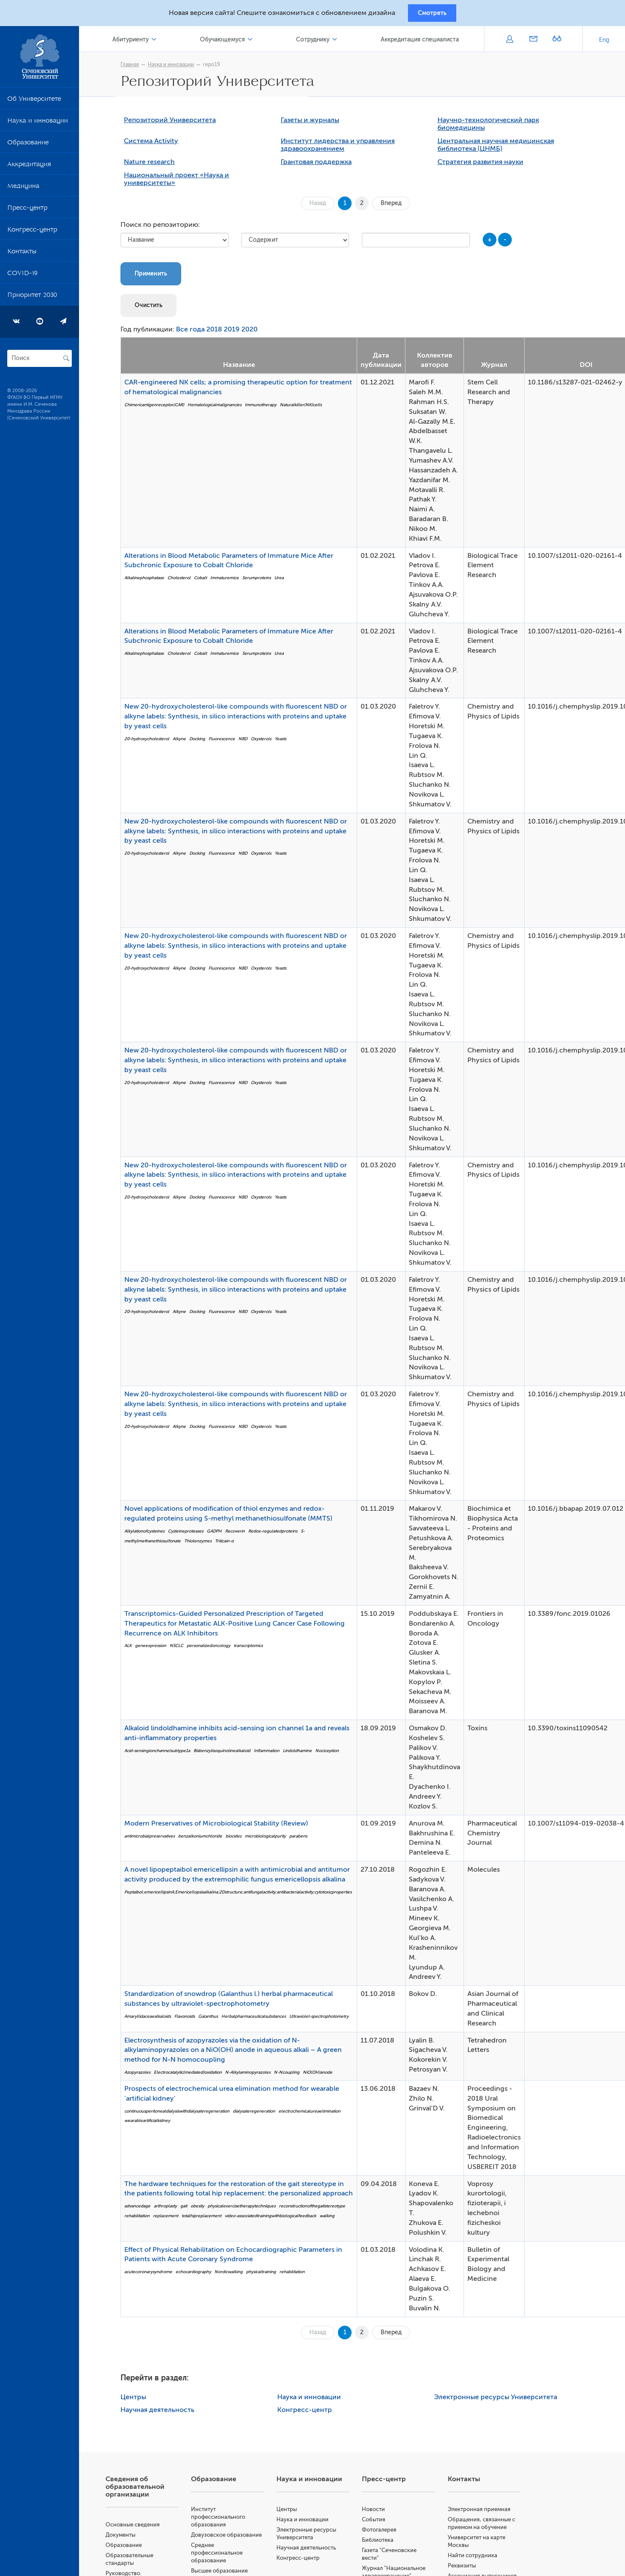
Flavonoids (191, 2019)
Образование (28, 146)
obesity (204, 2209)
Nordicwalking (235, 2275)
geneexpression (157, 1649)
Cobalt (206, 581)
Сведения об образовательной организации (146, 2489)
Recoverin (241, 1534)
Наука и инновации (37, 125)
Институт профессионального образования (228, 2520)
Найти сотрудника (476, 2558)
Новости (379, 2512)
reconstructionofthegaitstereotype (318, 2209)
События (380, 2522)
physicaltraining (267, 2275)
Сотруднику (317, 42)
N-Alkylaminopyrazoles (254, 2075)
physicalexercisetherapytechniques (248, 2209)
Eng (604, 42)
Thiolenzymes (204, 1544)
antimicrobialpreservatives (156, 1839)
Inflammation (273, 1754)
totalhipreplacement (208, 2219)
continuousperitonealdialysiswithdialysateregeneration (183, 2114)
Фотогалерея (385, 2532)
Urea (285, 581)
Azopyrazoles (144, 2075)
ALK (134, 1649)
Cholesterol (185, 581)
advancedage (144, 2209)
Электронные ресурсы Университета (501, 2400)
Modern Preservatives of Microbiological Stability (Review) (222, 1826)
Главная (136, 67)
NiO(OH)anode (324, 2075)
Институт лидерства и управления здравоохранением (344, 148)
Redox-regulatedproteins (279, 1534)
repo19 (217, 67)
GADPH (220, 1534)
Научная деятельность (164, 2413)
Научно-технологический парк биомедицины (494, 127)
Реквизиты (466, 2568)
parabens (305, 1839)
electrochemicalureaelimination (316, 2114)
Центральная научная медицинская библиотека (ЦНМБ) (501, 148)
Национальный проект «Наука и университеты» (182, 182)
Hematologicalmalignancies (221, 408)
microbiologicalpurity (271, 1839)
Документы (132, 2538)
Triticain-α (230, 1544)
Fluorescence (228, 742)
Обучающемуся (230, 42)
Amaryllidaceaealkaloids (154, 2019)
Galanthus (214, 2019)
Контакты (21, 255)
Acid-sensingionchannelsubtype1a (164, 1754)
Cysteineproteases (192, 1534)
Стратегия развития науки (486, 165)
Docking (203, 742)
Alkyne (185, 742)
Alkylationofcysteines (151, 1534)
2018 (221, 333)
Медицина (23, 190)
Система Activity (157, 144)
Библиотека (384, 2543)
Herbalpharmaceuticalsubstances (260, 2019)
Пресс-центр (27, 212)
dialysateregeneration (260, 2114)
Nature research (155, 165)
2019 (238, 333)
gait (190, 2209)
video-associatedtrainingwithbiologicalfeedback (277, 2219)
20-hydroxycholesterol (153, 742)
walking (333, 2219)
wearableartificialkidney (153, 2124)
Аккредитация (29, 168)
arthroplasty (171, 2209)
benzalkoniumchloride (207, 1839)
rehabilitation (143, 2219)
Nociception (333, 1754)
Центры (140, 2400)
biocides (240, 1839)
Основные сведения (144, 2527)
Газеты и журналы (316, 123)
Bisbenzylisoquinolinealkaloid (228, 1754)
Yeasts (287, 742)
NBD (249, 742)
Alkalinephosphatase (150, 581)
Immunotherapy (267, 408)
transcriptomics (254, 1649)
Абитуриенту (141, 42)
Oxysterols (267, 742)
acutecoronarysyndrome (155, 2275)
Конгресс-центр (32, 234)
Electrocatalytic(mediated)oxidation (194, 2075)
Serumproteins (263, 581)
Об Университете (34, 103)
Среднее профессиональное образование (227, 2563)
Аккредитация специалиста (421, 42)
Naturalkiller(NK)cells (307, 408)
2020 (256, 333)
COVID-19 (22, 277)
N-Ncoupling (293, 2075)
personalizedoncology (215, 1649)
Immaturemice (231, 581)
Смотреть (432, 14)
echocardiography (199, 2275)
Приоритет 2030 (32, 299)
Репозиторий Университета (176, 123)
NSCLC (183, 1649)
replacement (172, 2219)
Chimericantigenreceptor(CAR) (161, 408)
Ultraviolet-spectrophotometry (325, 2019)
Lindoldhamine (303, 1754)
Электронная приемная (483, 2512)
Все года (196, 333)
